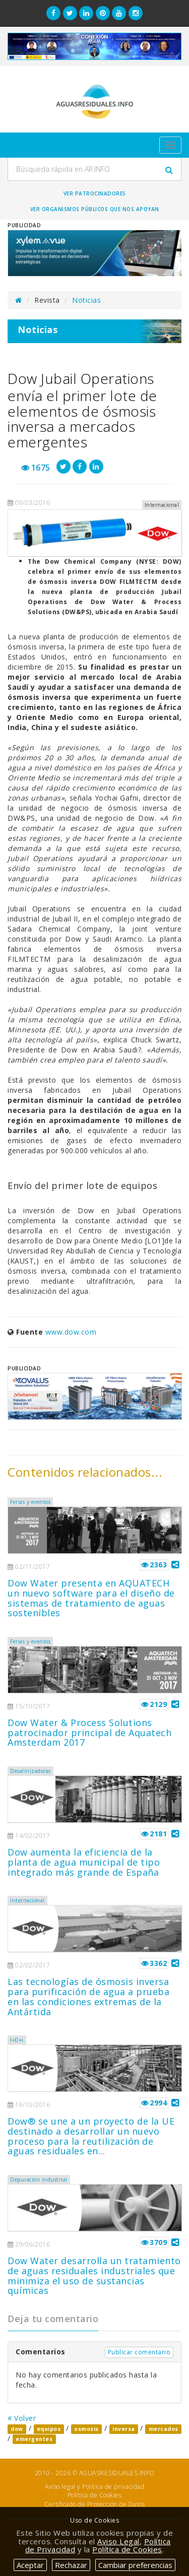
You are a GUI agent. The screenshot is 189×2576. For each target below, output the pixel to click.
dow (17, 2428)
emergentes (34, 2438)
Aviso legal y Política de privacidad (94, 2486)
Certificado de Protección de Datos (94, 2504)
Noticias (86, 300)
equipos (49, 2428)
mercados (163, 2428)
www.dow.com (71, 1332)
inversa (123, 2428)
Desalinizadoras (30, 1770)
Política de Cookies (95, 2495)
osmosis (86, 2428)
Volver (22, 2418)
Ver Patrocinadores (95, 193)
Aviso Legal (118, 2541)
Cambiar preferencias (135, 2565)
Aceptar (30, 2565)
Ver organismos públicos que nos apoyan (94, 209)
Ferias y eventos (30, 1501)
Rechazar (71, 2565)
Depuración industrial (39, 2179)
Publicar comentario (139, 2352)
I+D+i (17, 2039)
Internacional (27, 1900)
